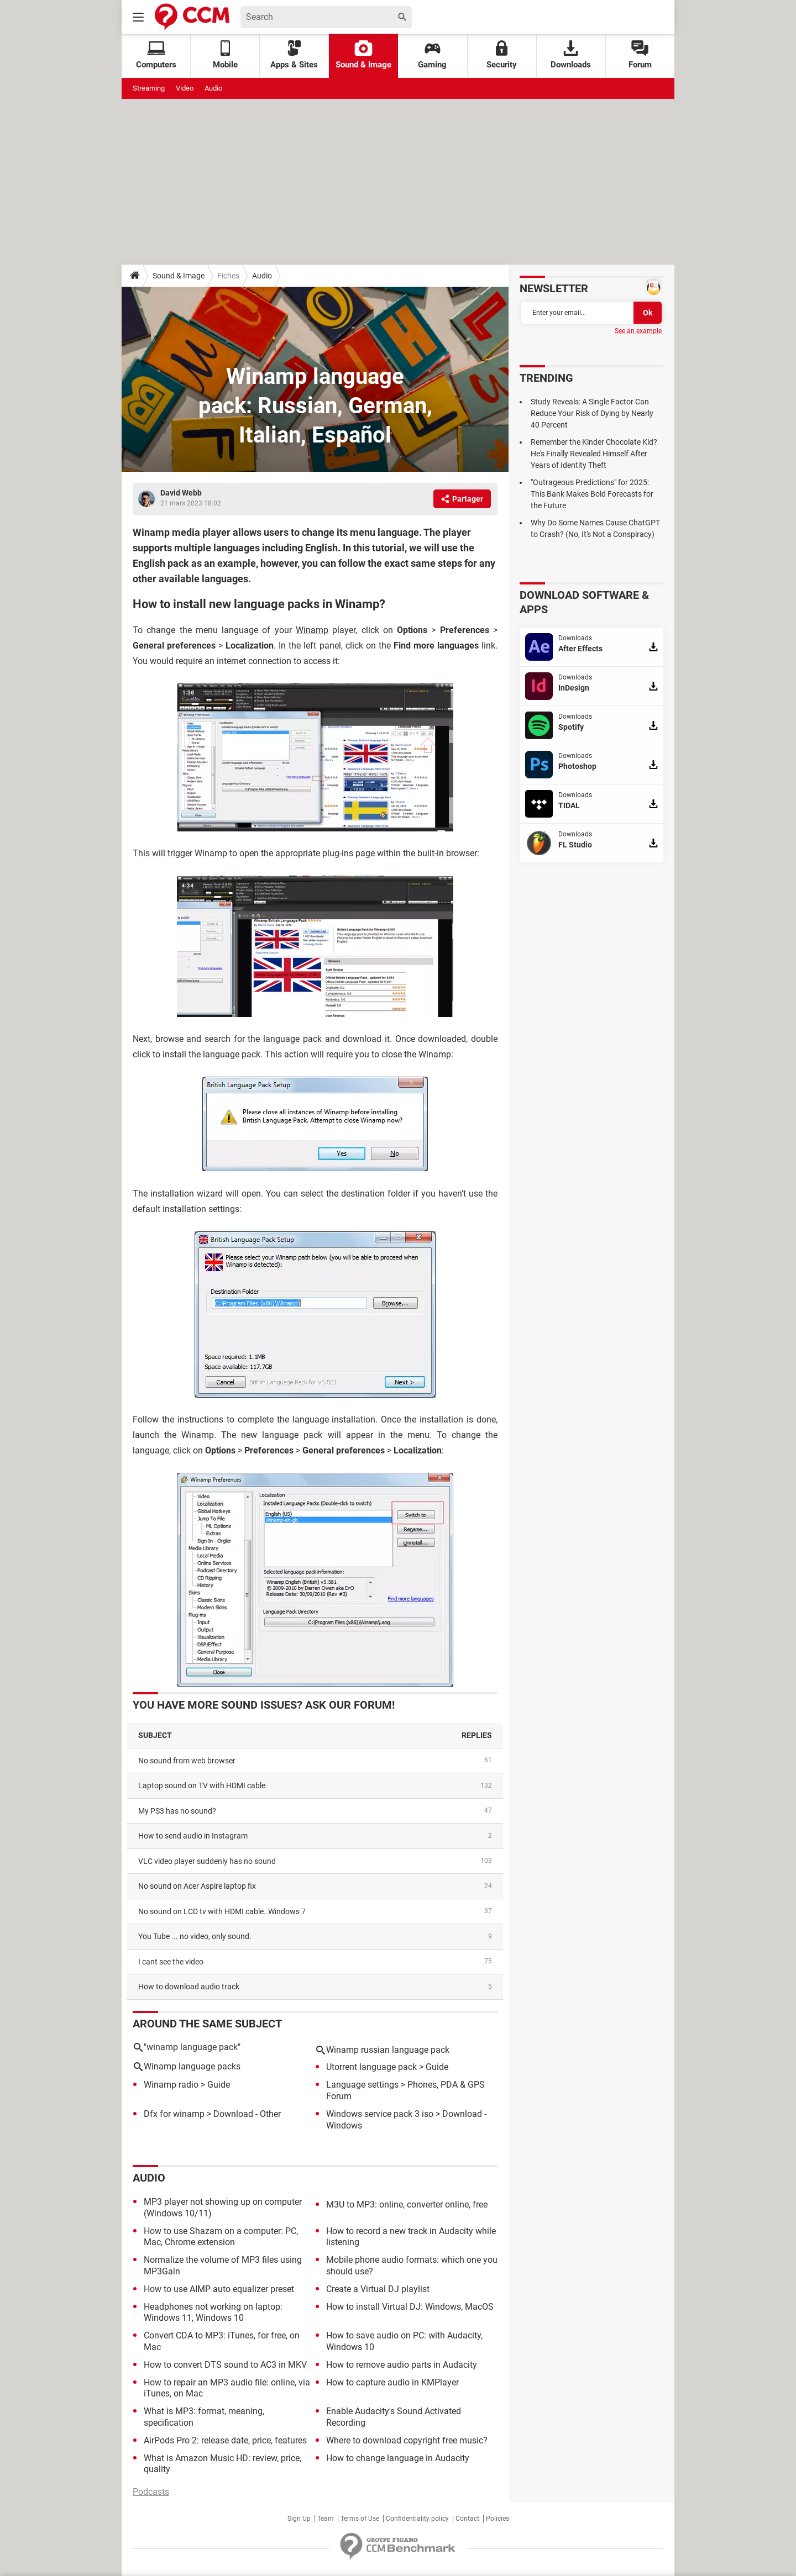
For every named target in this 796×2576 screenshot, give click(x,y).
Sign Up (299, 2518)
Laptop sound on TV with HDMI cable (201, 1785)
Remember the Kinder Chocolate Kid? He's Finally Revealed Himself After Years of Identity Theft (594, 454)
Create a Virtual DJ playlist (378, 2289)
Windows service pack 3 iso (379, 2114)
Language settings (362, 2084)
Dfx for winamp (174, 2114)
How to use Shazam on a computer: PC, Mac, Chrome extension (221, 2237)
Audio (213, 88)
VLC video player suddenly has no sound (207, 1861)
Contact (467, 2518)
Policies (497, 2518)
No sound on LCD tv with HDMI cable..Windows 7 (222, 1911)
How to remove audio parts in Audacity (401, 2364)
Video (184, 88)
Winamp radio (171, 2084)
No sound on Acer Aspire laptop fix (197, 1886)
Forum (640, 55)
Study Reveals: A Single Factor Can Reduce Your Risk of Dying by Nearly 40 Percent (592, 413)
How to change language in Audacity (397, 2458)
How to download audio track (188, 1986)
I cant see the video (170, 1961)
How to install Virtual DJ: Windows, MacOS (410, 2306)
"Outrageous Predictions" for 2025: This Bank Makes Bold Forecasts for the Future (592, 494)
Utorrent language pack (371, 2067)
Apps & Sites (294, 55)
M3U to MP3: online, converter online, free (407, 2204)
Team (325, 2518)
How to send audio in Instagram (193, 1835)
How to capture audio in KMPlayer (392, 2382)
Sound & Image (363, 55)
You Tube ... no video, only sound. (195, 1936)
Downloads (571, 55)
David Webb (181, 492)
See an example (638, 331)
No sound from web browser (186, 1760)
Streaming (149, 88)
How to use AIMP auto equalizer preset (219, 2289)
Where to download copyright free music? (407, 2440)
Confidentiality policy (417, 2518)
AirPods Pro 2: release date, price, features (225, 2440)
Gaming (432, 55)
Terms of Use (360, 2518)
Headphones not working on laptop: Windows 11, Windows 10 (213, 2312)
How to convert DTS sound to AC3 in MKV (225, 2364)
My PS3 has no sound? (177, 1810)
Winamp (312, 630)
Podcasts (151, 2492)
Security (501, 55)
